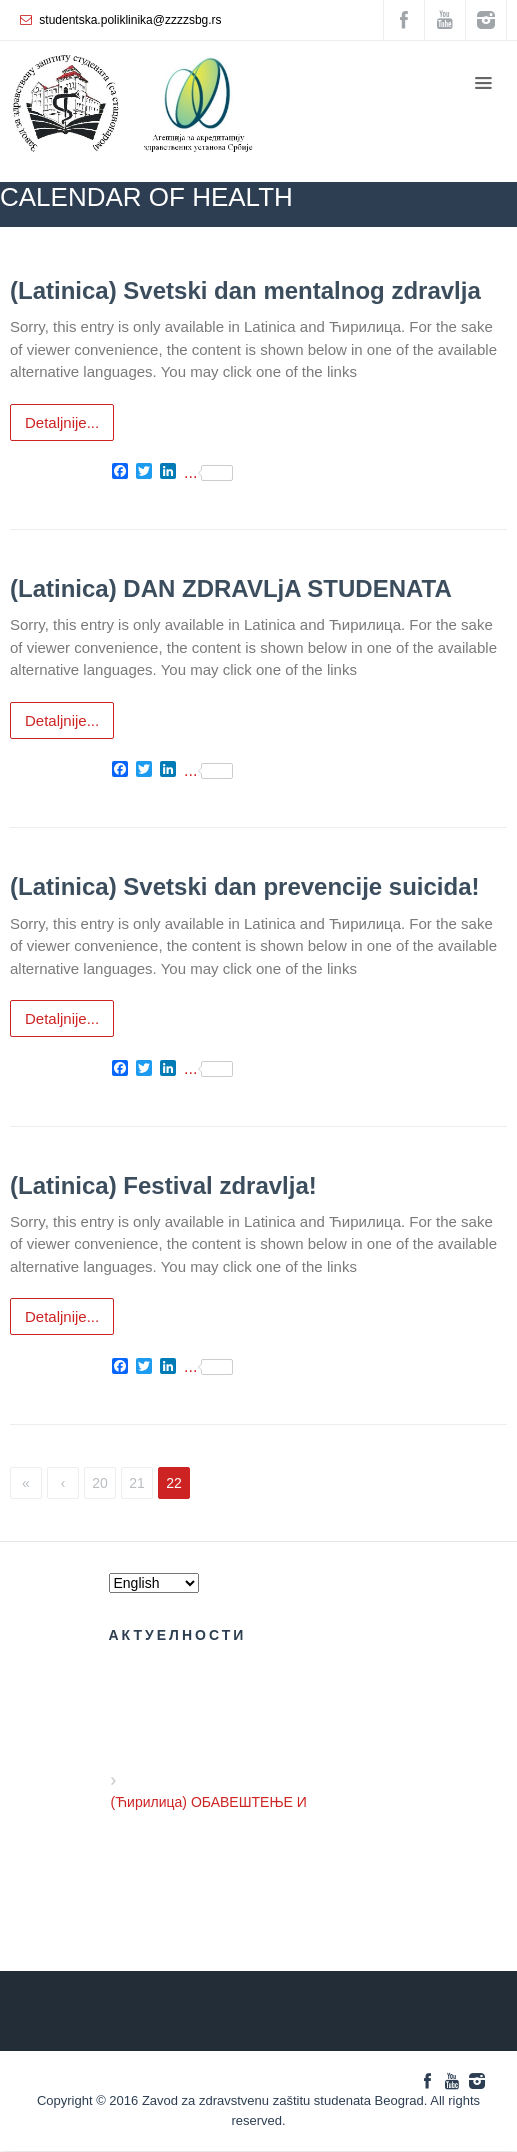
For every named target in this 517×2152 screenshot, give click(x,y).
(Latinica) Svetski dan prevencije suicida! (245, 886)
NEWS (484, 256)
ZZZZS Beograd (242, 256)
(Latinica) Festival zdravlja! (163, 1185)
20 (100, 1483)
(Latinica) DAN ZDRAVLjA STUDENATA (231, 588)
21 (137, 1483)
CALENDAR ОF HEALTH (374, 256)
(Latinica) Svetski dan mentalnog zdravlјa (245, 290)
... (208, 473)
